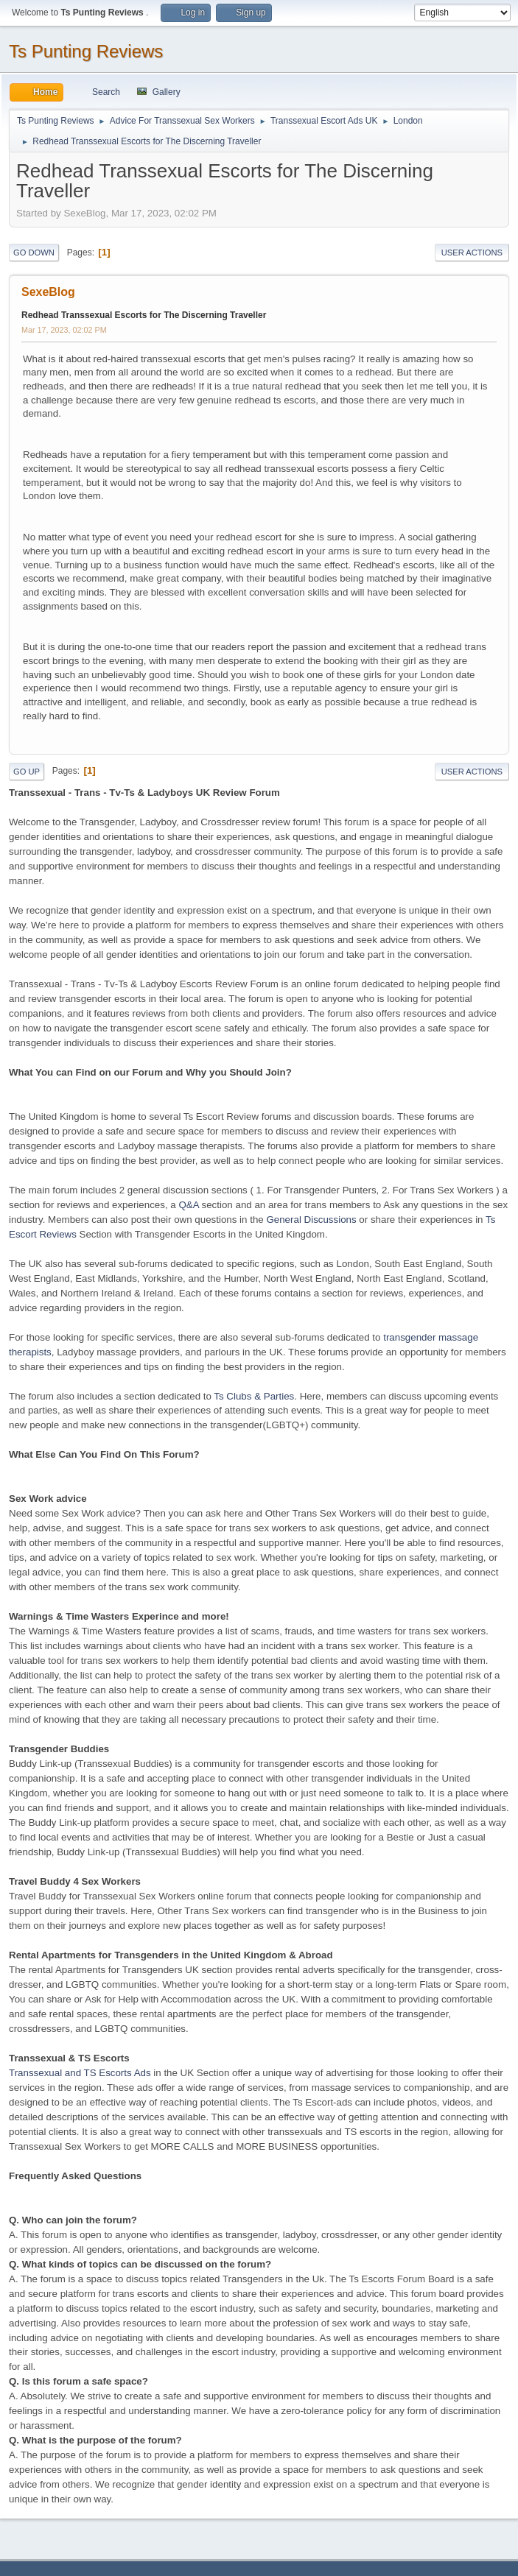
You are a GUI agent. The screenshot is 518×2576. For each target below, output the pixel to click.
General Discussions (311, 1219)
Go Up (26, 771)
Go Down (34, 252)
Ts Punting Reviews (86, 51)
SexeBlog (48, 292)
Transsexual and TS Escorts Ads (80, 2072)
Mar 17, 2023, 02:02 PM (64, 329)
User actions (472, 252)
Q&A (188, 1204)
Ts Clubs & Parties (254, 1396)
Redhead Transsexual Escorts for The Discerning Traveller (143, 315)
